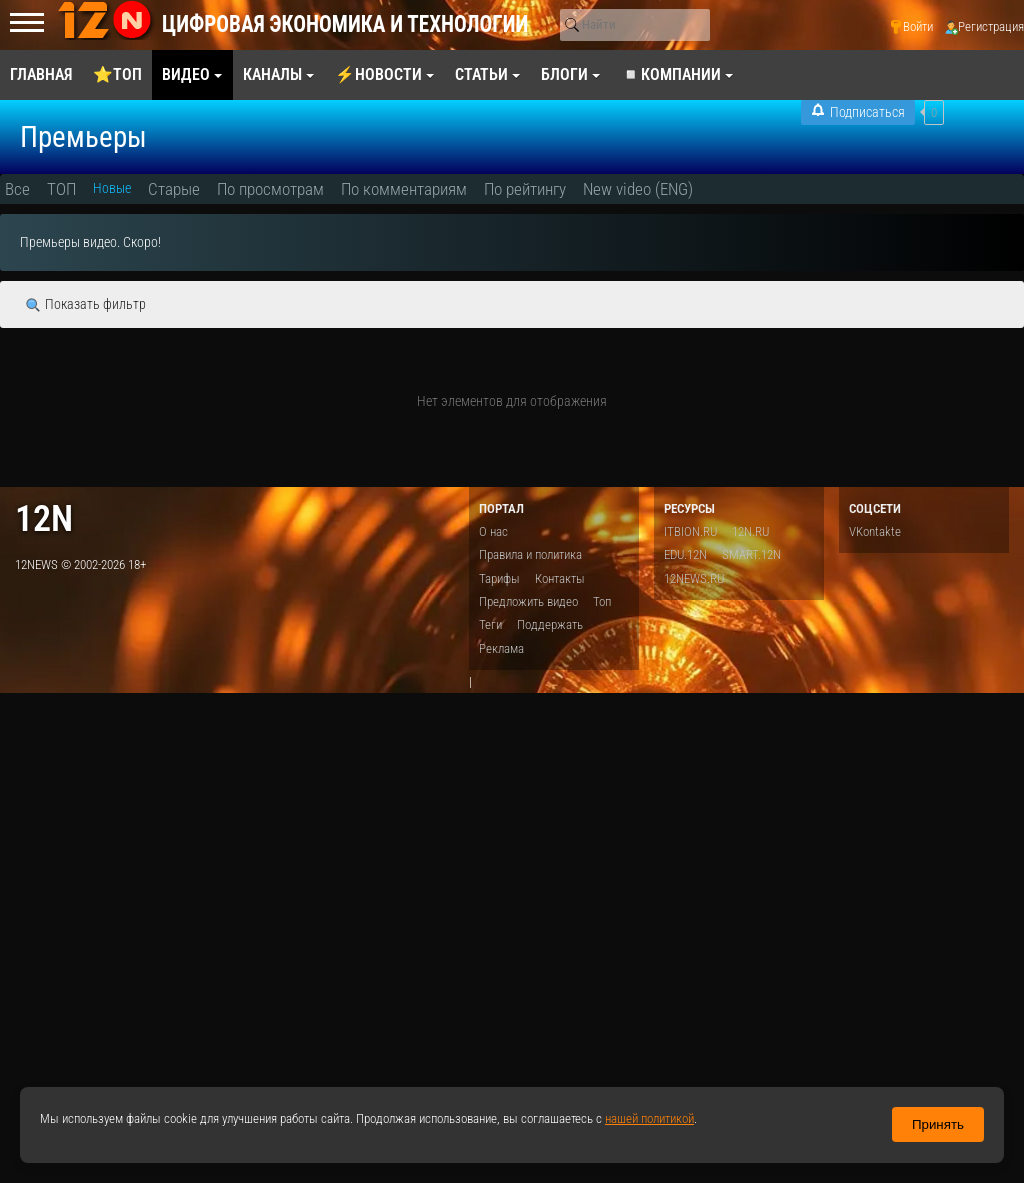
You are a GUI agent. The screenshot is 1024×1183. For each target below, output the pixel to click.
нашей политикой (649, 1118)
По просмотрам (270, 189)
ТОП (61, 189)
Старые (174, 189)
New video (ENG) (638, 189)
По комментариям (404, 189)
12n (44, 518)
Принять (938, 1124)
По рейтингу (525, 189)
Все (17, 189)
